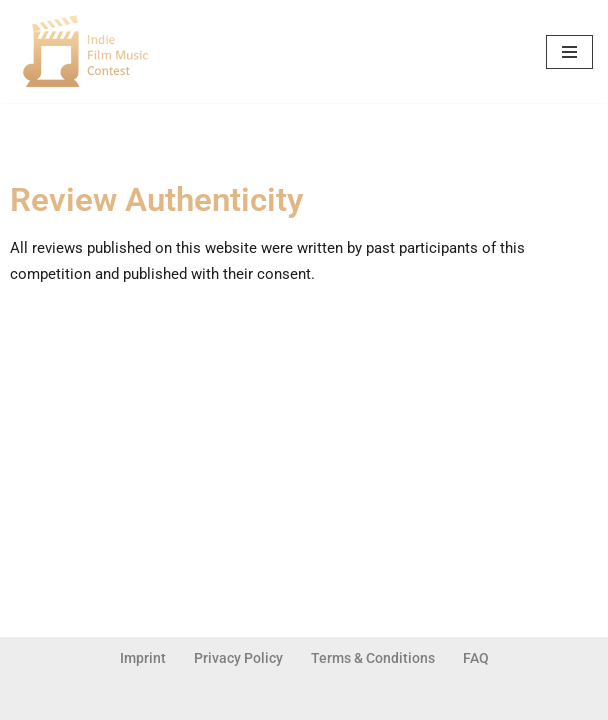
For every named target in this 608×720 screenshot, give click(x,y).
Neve (32, 698)
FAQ (476, 658)
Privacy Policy (238, 658)
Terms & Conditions (373, 658)
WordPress (186, 698)
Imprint (143, 658)
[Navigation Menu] (569, 52)
